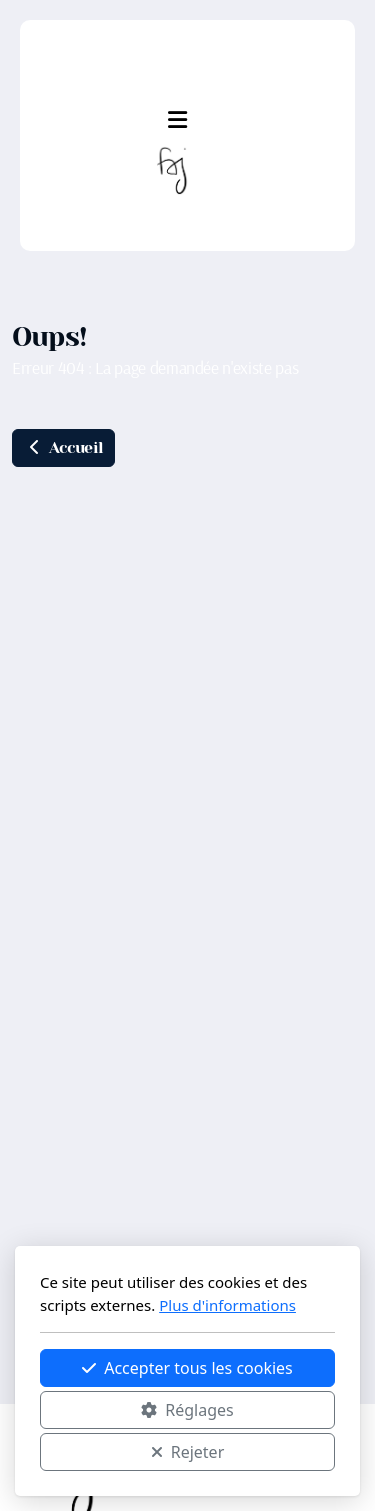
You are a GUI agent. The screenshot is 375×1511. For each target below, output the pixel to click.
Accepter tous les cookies (187, 1368)
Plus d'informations (227, 1305)
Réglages (187, 1410)
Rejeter (188, 1452)
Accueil (63, 447)
